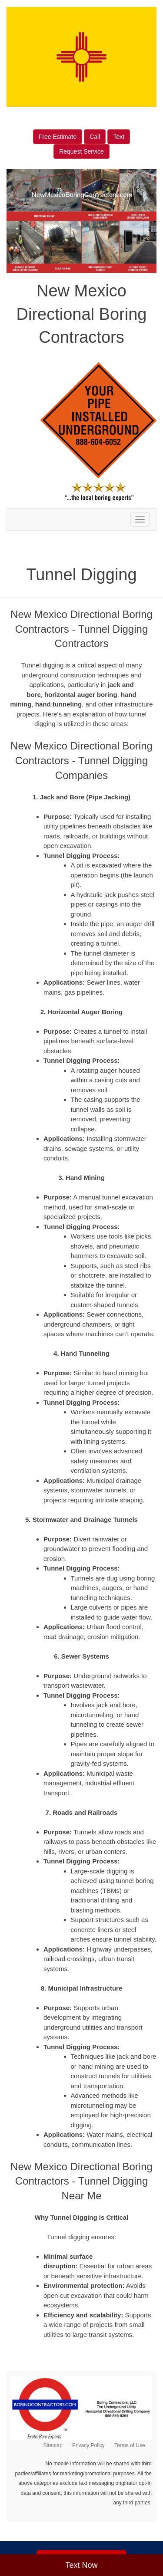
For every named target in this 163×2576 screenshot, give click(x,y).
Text (118, 136)
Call (95, 136)
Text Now (81, 2565)
